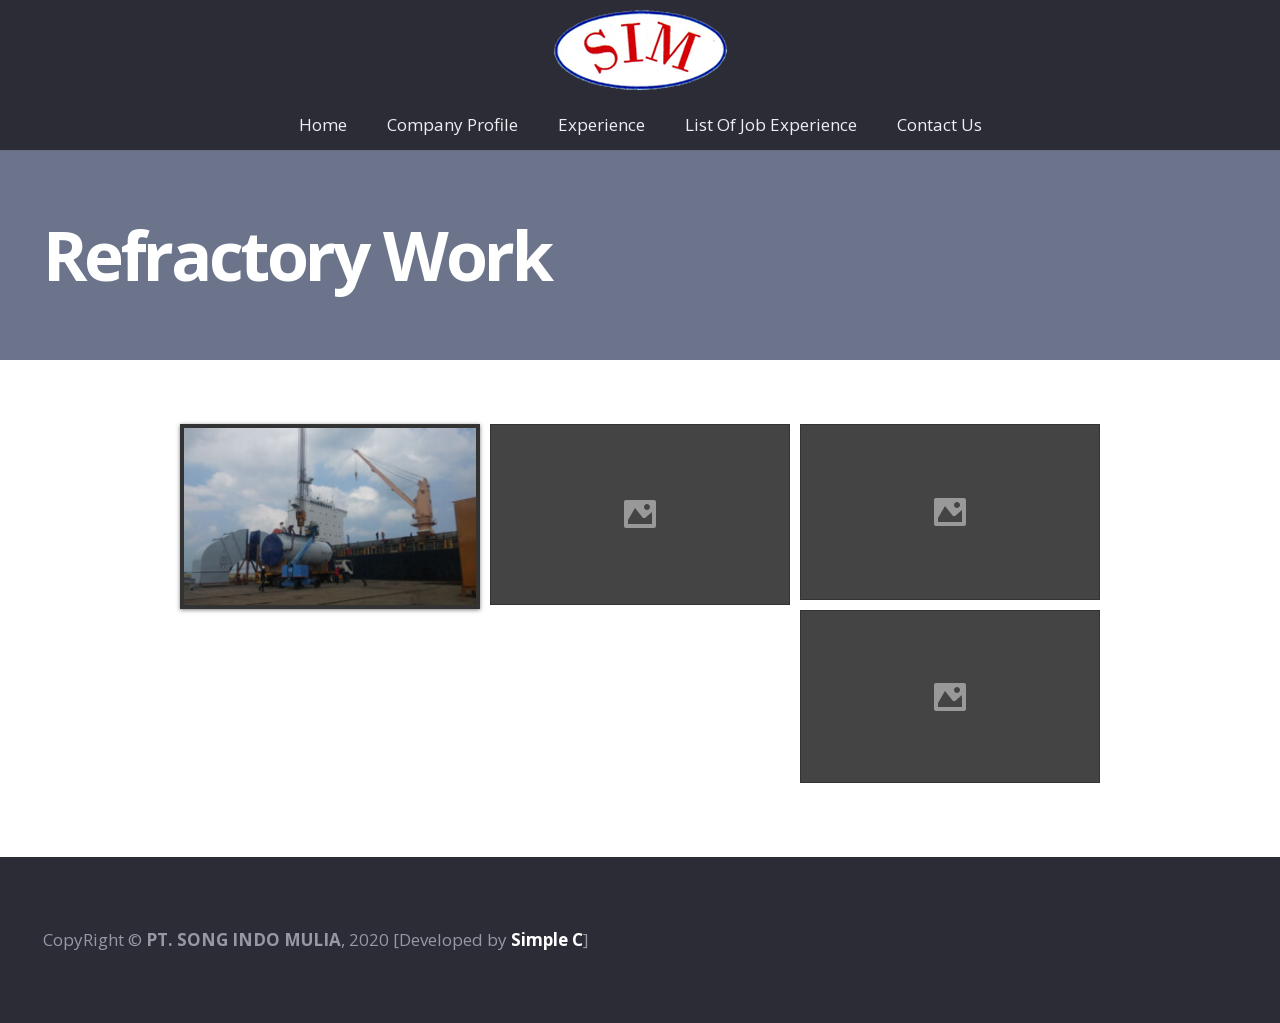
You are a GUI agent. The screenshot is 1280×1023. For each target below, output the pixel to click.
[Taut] (640, 50)
